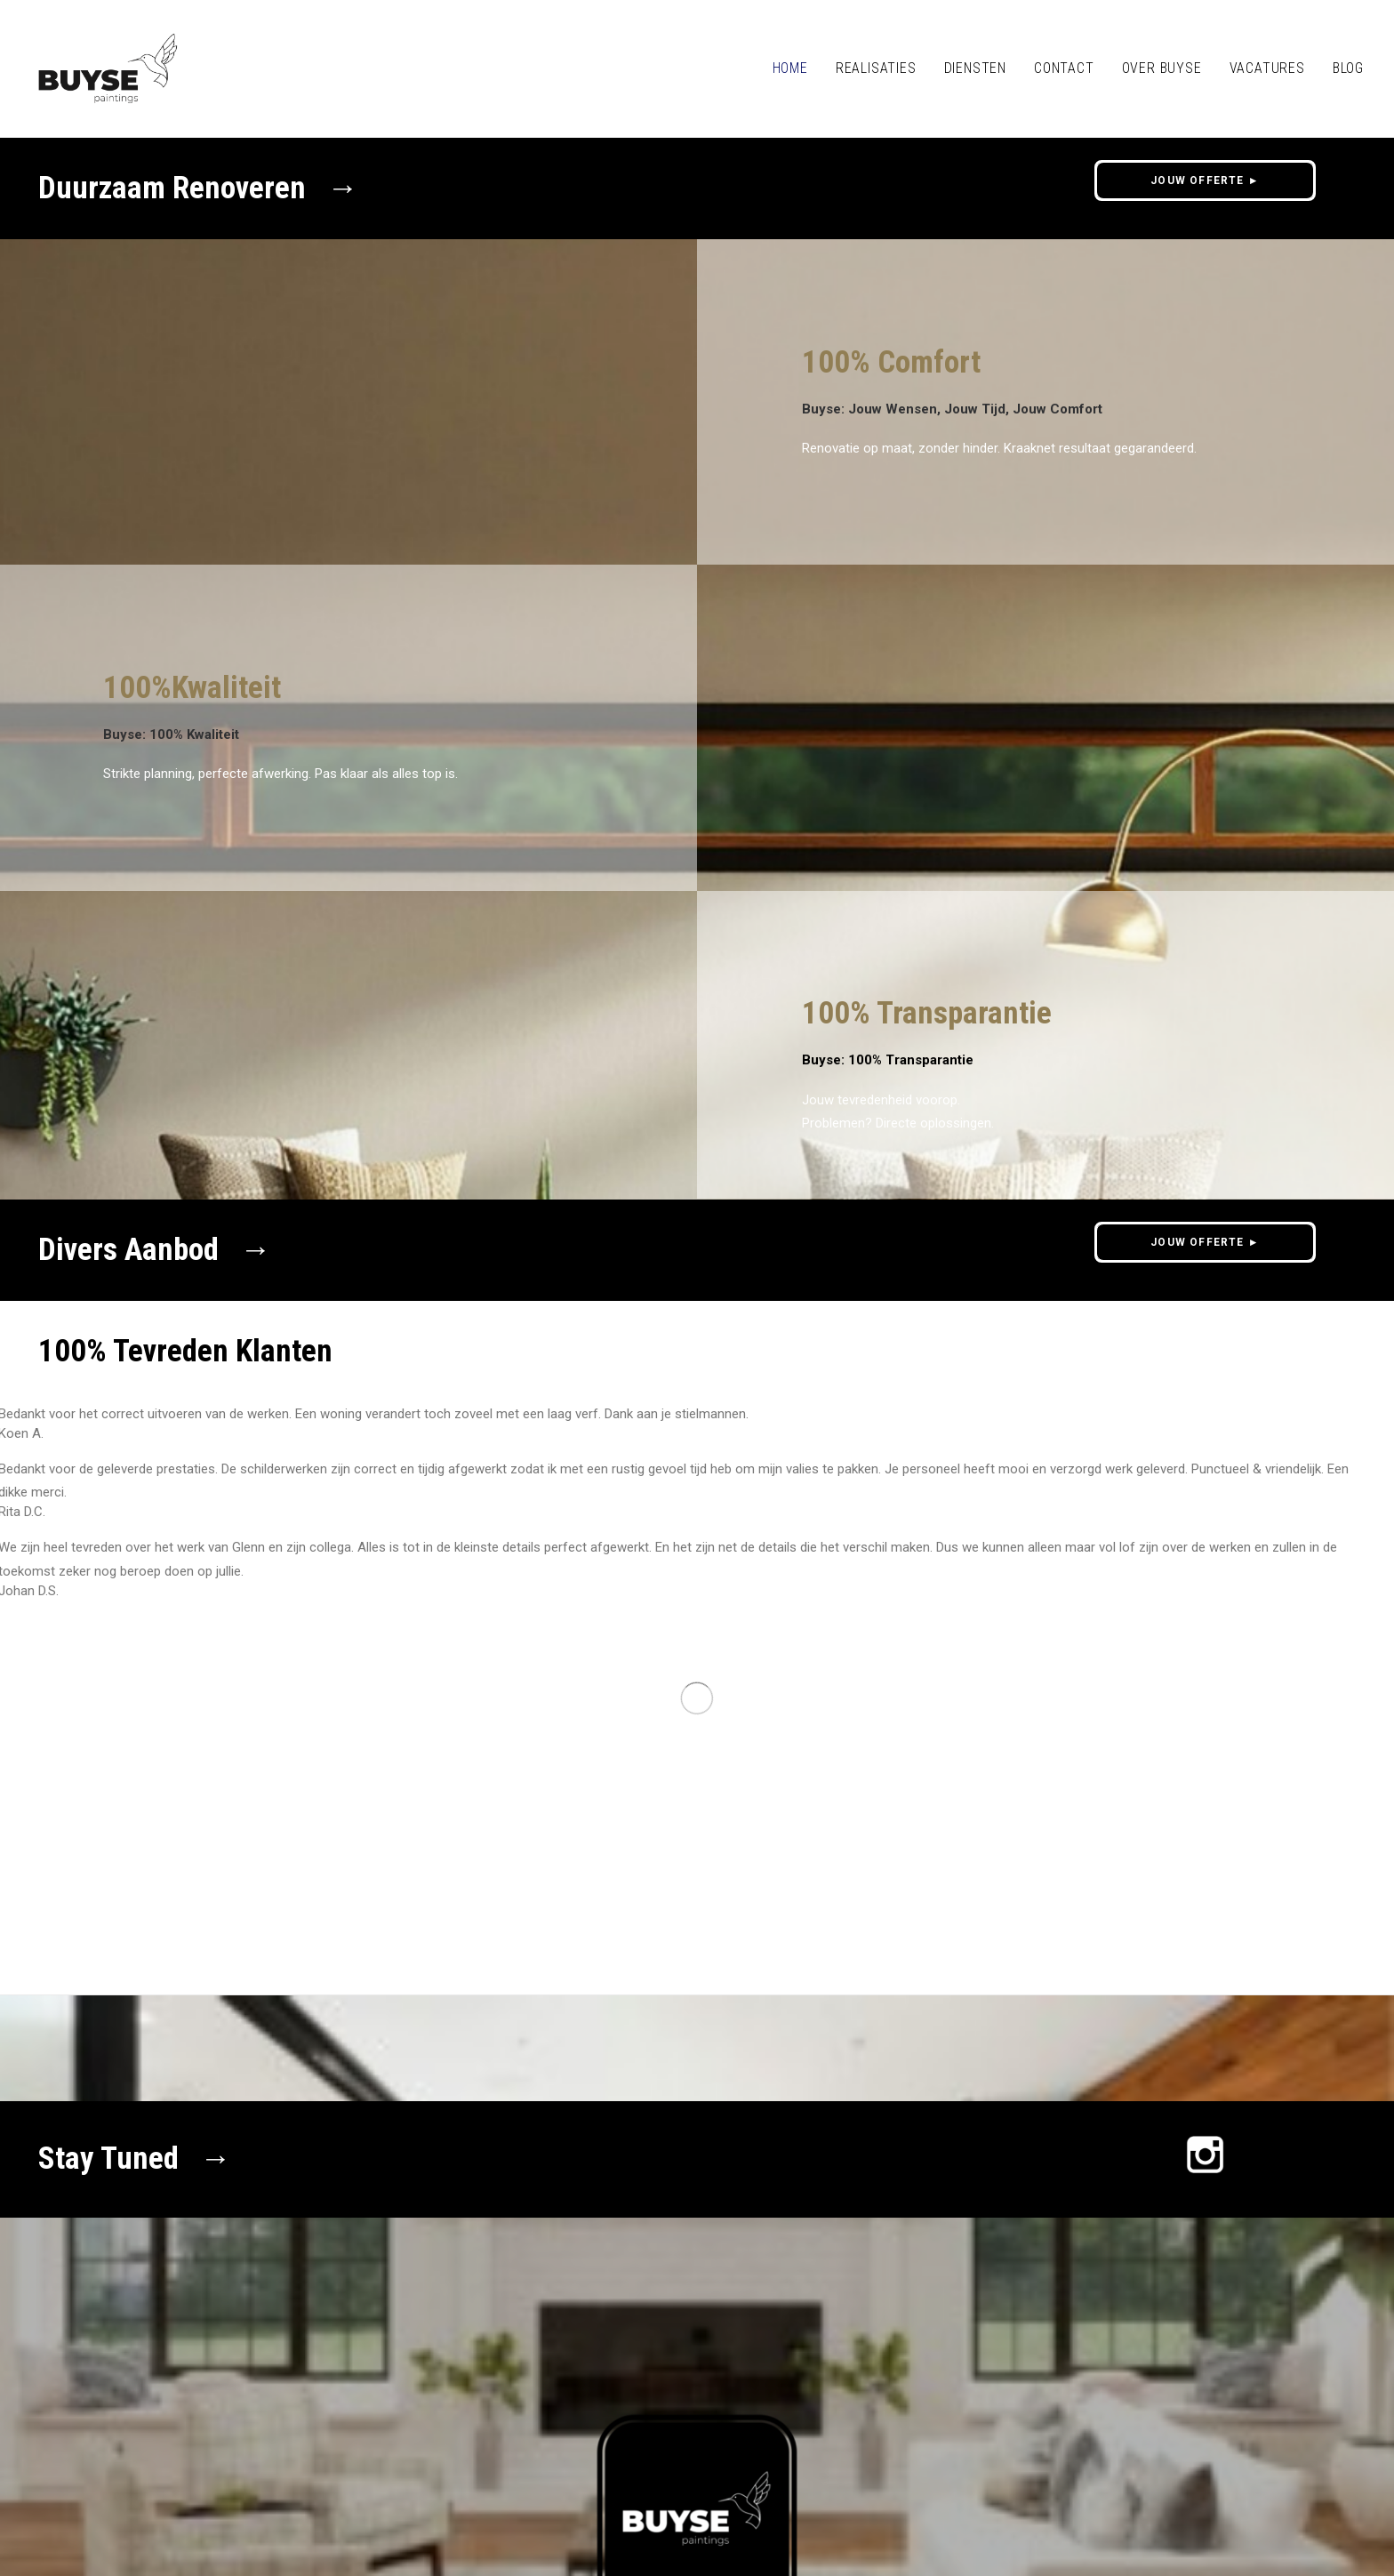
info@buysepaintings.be (207, 2428)
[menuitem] (797, 68)
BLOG (1348, 68)
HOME (790, 68)
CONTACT (1064, 68)
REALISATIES (876, 68)
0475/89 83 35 (350, 2428)
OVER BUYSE (1162, 68)
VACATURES (1267, 68)
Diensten (975, 68)
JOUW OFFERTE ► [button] (1205, 180)
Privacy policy (165, 2468)
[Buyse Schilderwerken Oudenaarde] (108, 68)
